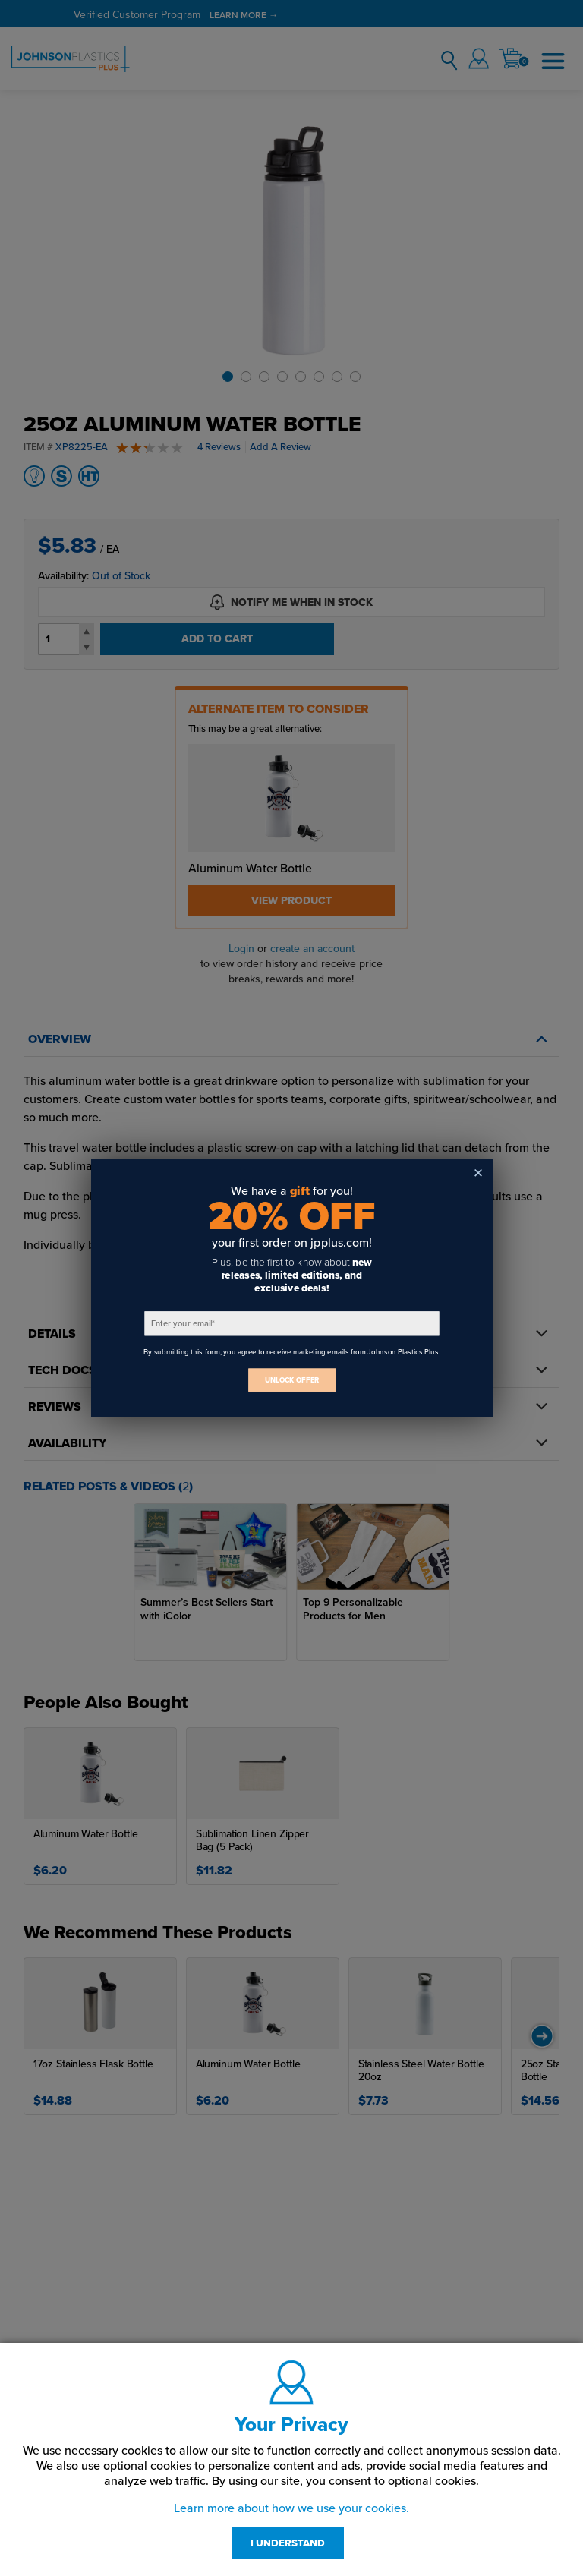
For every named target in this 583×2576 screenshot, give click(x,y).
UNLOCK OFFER (291, 1380)
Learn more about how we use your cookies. (291, 2508)
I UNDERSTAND (288, 2543)
